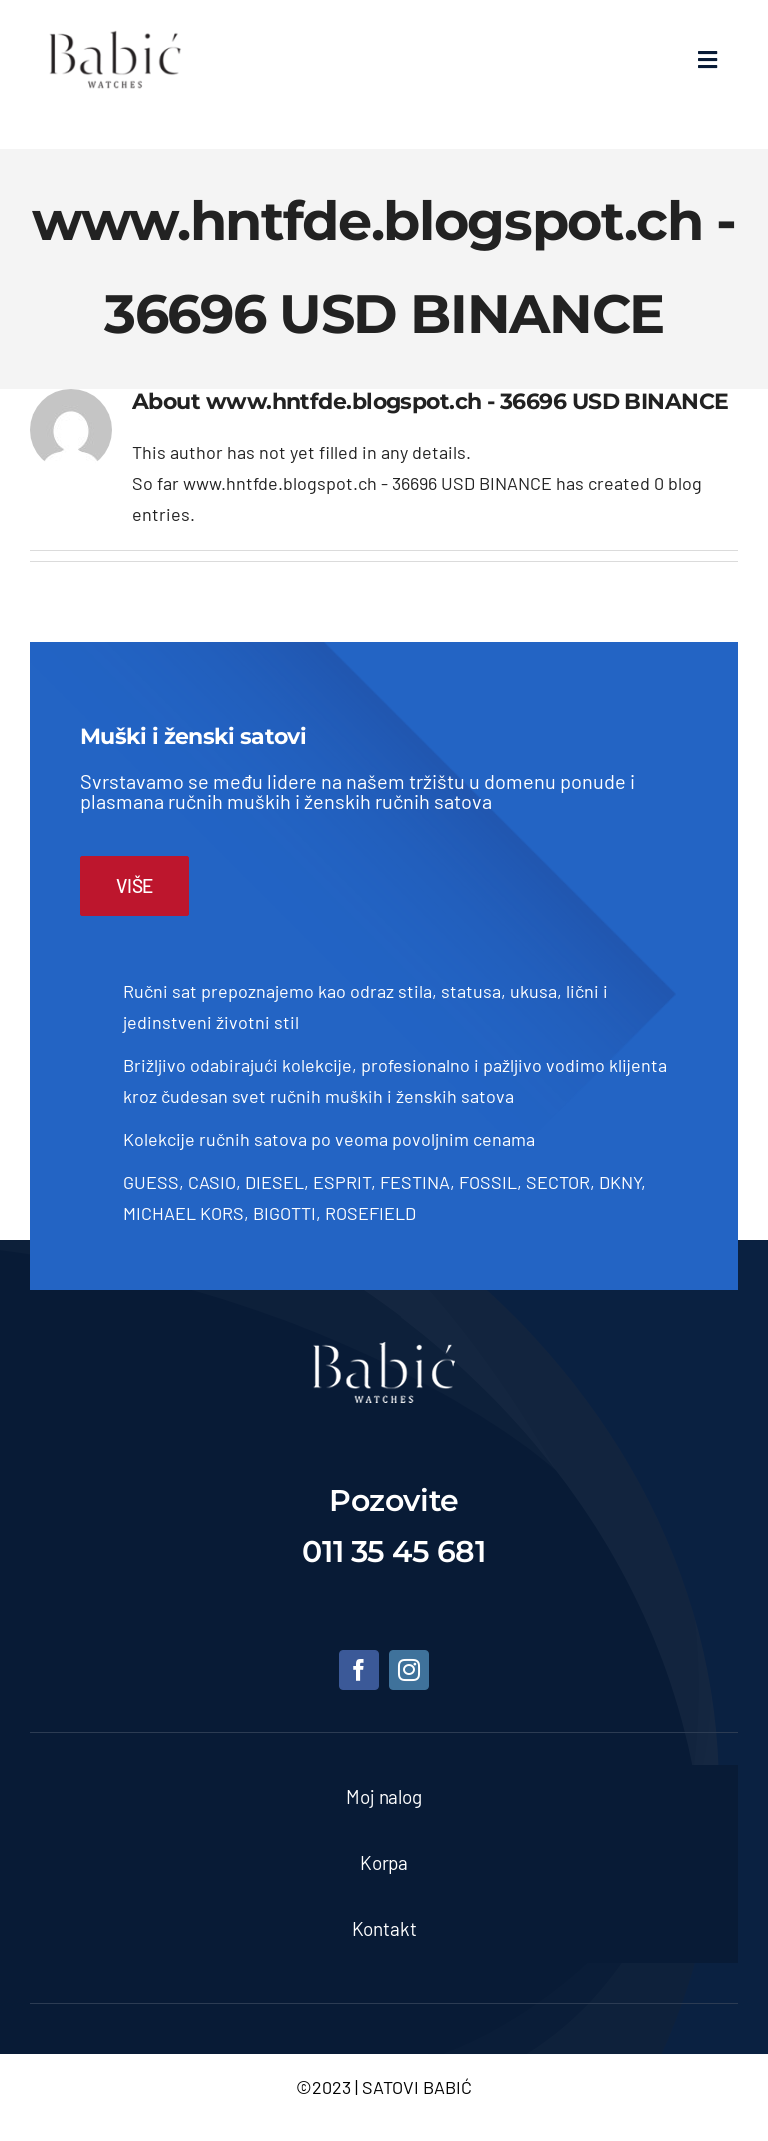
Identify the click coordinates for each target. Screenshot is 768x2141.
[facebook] (359, 1670)
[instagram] (409, 1670)
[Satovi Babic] (115, 31)
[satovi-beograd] (384, 1351)
